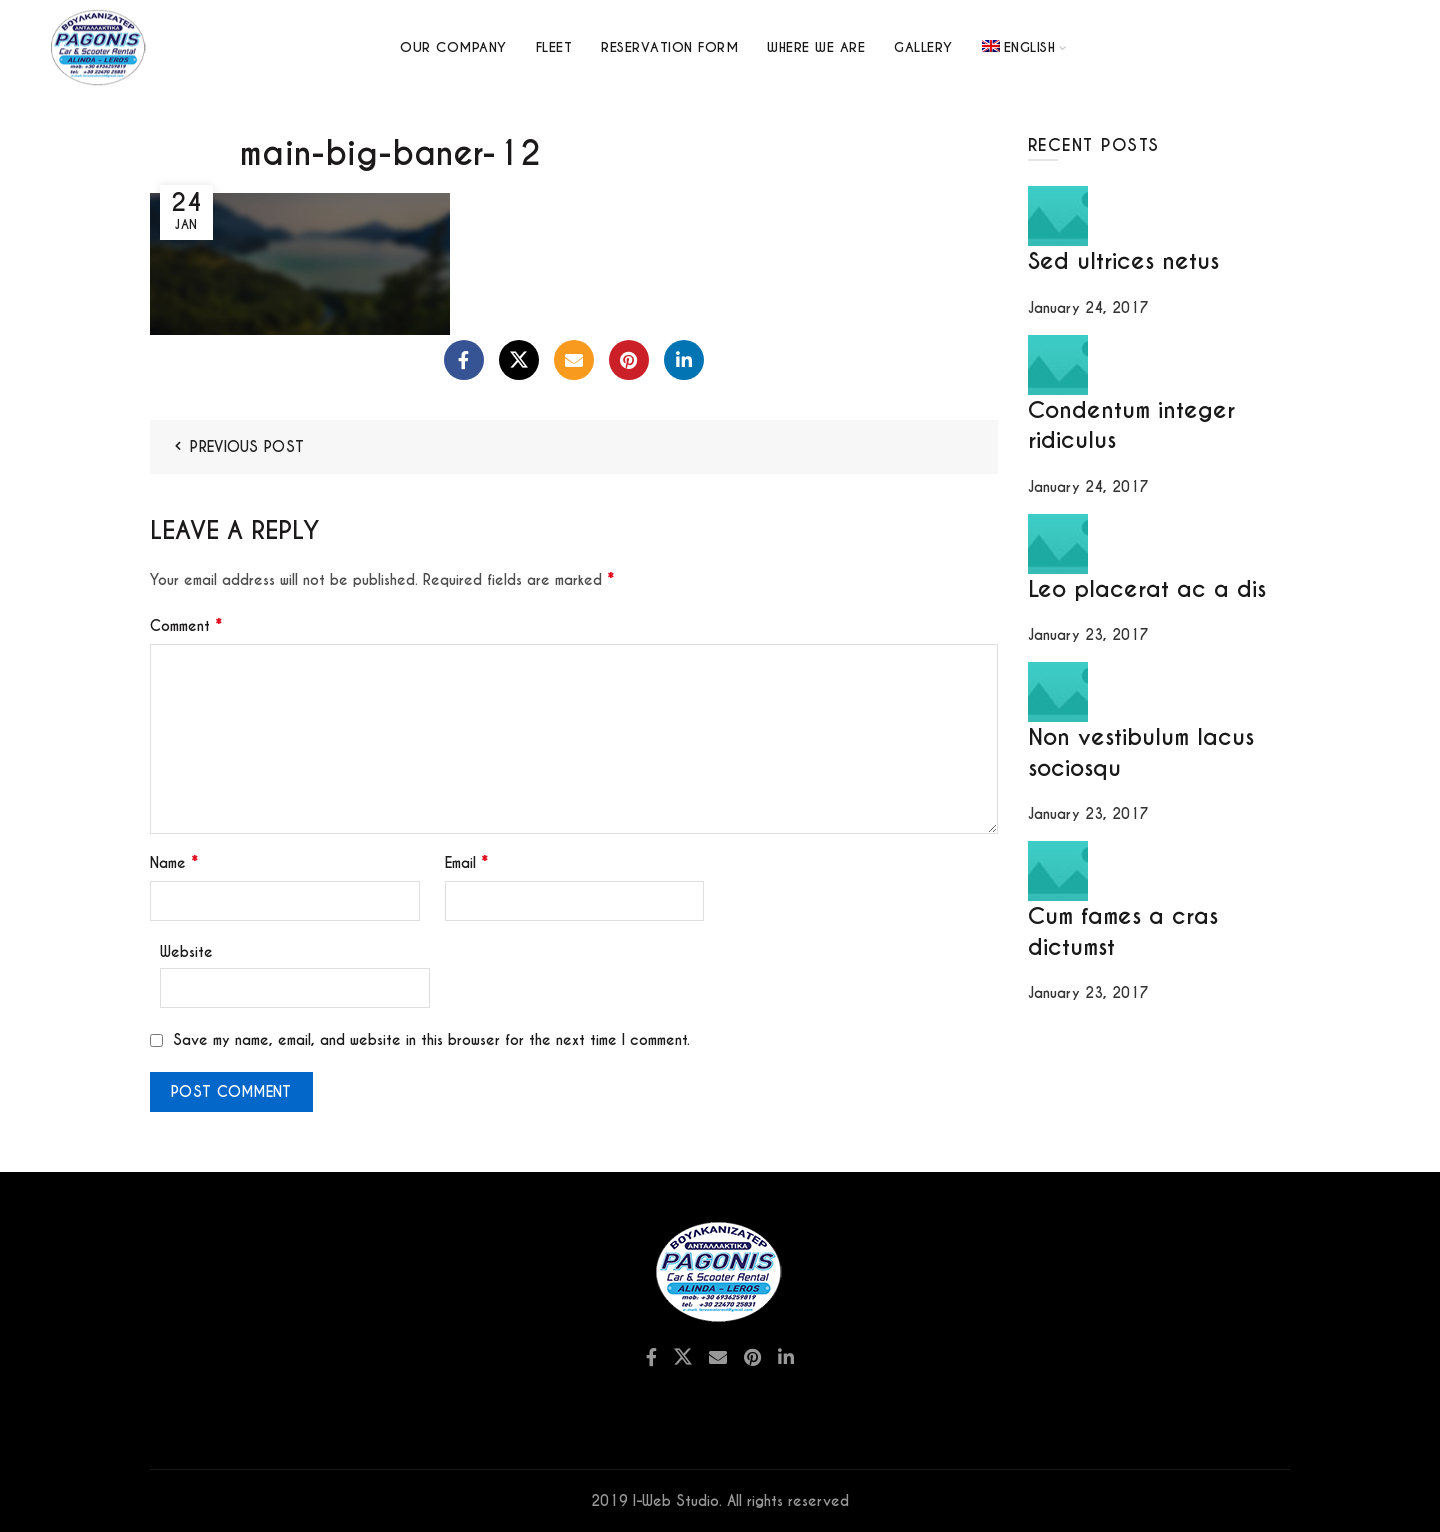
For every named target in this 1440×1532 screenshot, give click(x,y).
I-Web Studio (676, 1501)
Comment (186, 625)
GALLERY (923, 47)
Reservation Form (669, 47)
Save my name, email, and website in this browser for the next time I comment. (431, 1040)
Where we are (816, 47)
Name (174, 862)
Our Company (453, 47)
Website (186, 952)
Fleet (554, 47)
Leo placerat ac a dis (1147, 589)
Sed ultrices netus (1123, 261)
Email (466, 862)
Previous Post (247, 447)
